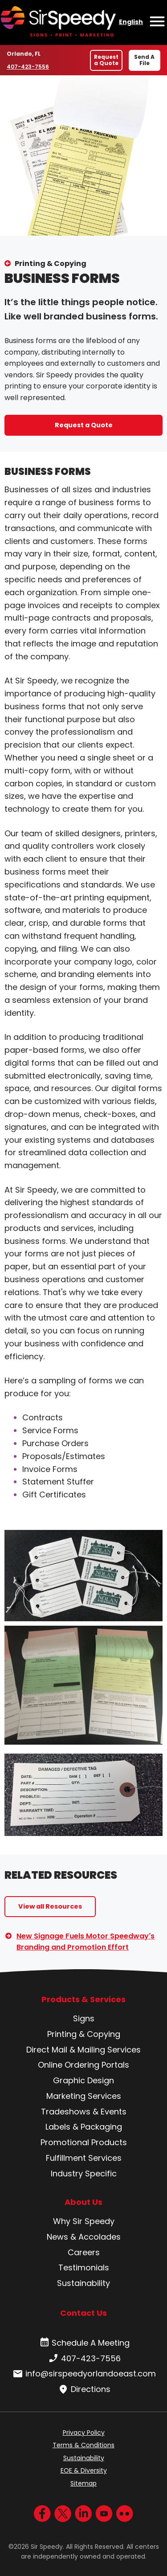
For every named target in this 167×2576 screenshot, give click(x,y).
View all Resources (50, 1906)
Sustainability (83, 2283)
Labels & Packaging (83, 2126)
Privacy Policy (84, 2432)
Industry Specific (84, 2173)
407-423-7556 (28, 66)
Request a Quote (106, 60)
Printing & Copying (50, 263)
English (131, 21)
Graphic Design (83, 2080)
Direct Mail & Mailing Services (83, 2049)
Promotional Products (84, 2142)
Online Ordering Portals (83, 2064)
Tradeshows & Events (83, 2111)
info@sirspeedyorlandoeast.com (83, 2374)
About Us (83, 2202)
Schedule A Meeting (83, 2343)
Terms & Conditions (83, 2445)
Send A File (144, 60)
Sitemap (83, 2483)
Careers (84, 2252)
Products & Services (83, 1999)
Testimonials (83, 2267)
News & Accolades (84, 2236)
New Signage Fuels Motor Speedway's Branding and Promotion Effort (85, 1942)
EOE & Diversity (84, 2470)
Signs (83, 2018)
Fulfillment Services (84, 2157)
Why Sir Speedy (83, 2221)
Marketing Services (83, 2096)
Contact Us (83, 2312)
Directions (83, 2389)
